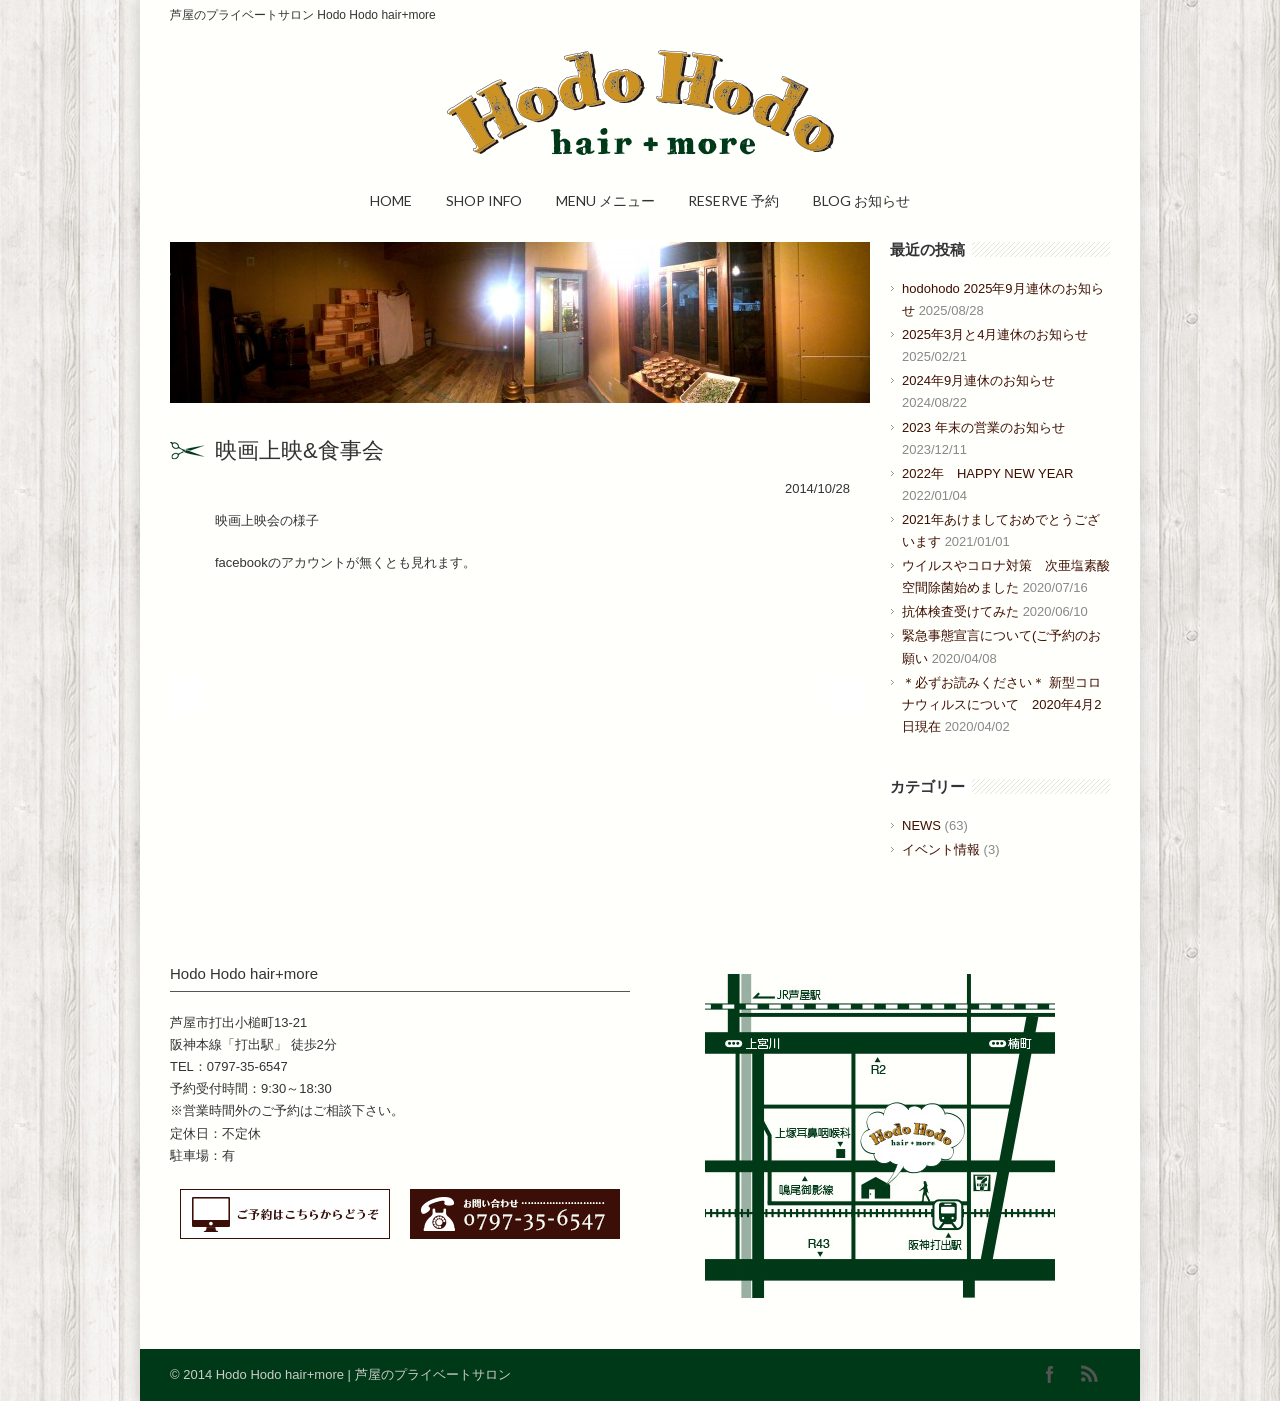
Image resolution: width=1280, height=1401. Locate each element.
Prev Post (187, 694)
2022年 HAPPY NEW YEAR (987, 473)
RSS (1090, 1374)
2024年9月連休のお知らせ (978, 380)
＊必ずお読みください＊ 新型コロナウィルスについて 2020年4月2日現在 (1001, 704)
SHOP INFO (484, 200)
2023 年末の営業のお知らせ (983, 427)
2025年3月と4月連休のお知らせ (995, 334)
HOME (391, 200)
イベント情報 (941, 849)
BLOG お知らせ (861, 200)
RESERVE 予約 (733, 200)
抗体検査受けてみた (960, 611)
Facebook (1050, 1374)
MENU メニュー (605, 200)
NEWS (921, 825)
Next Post (847, 694)
